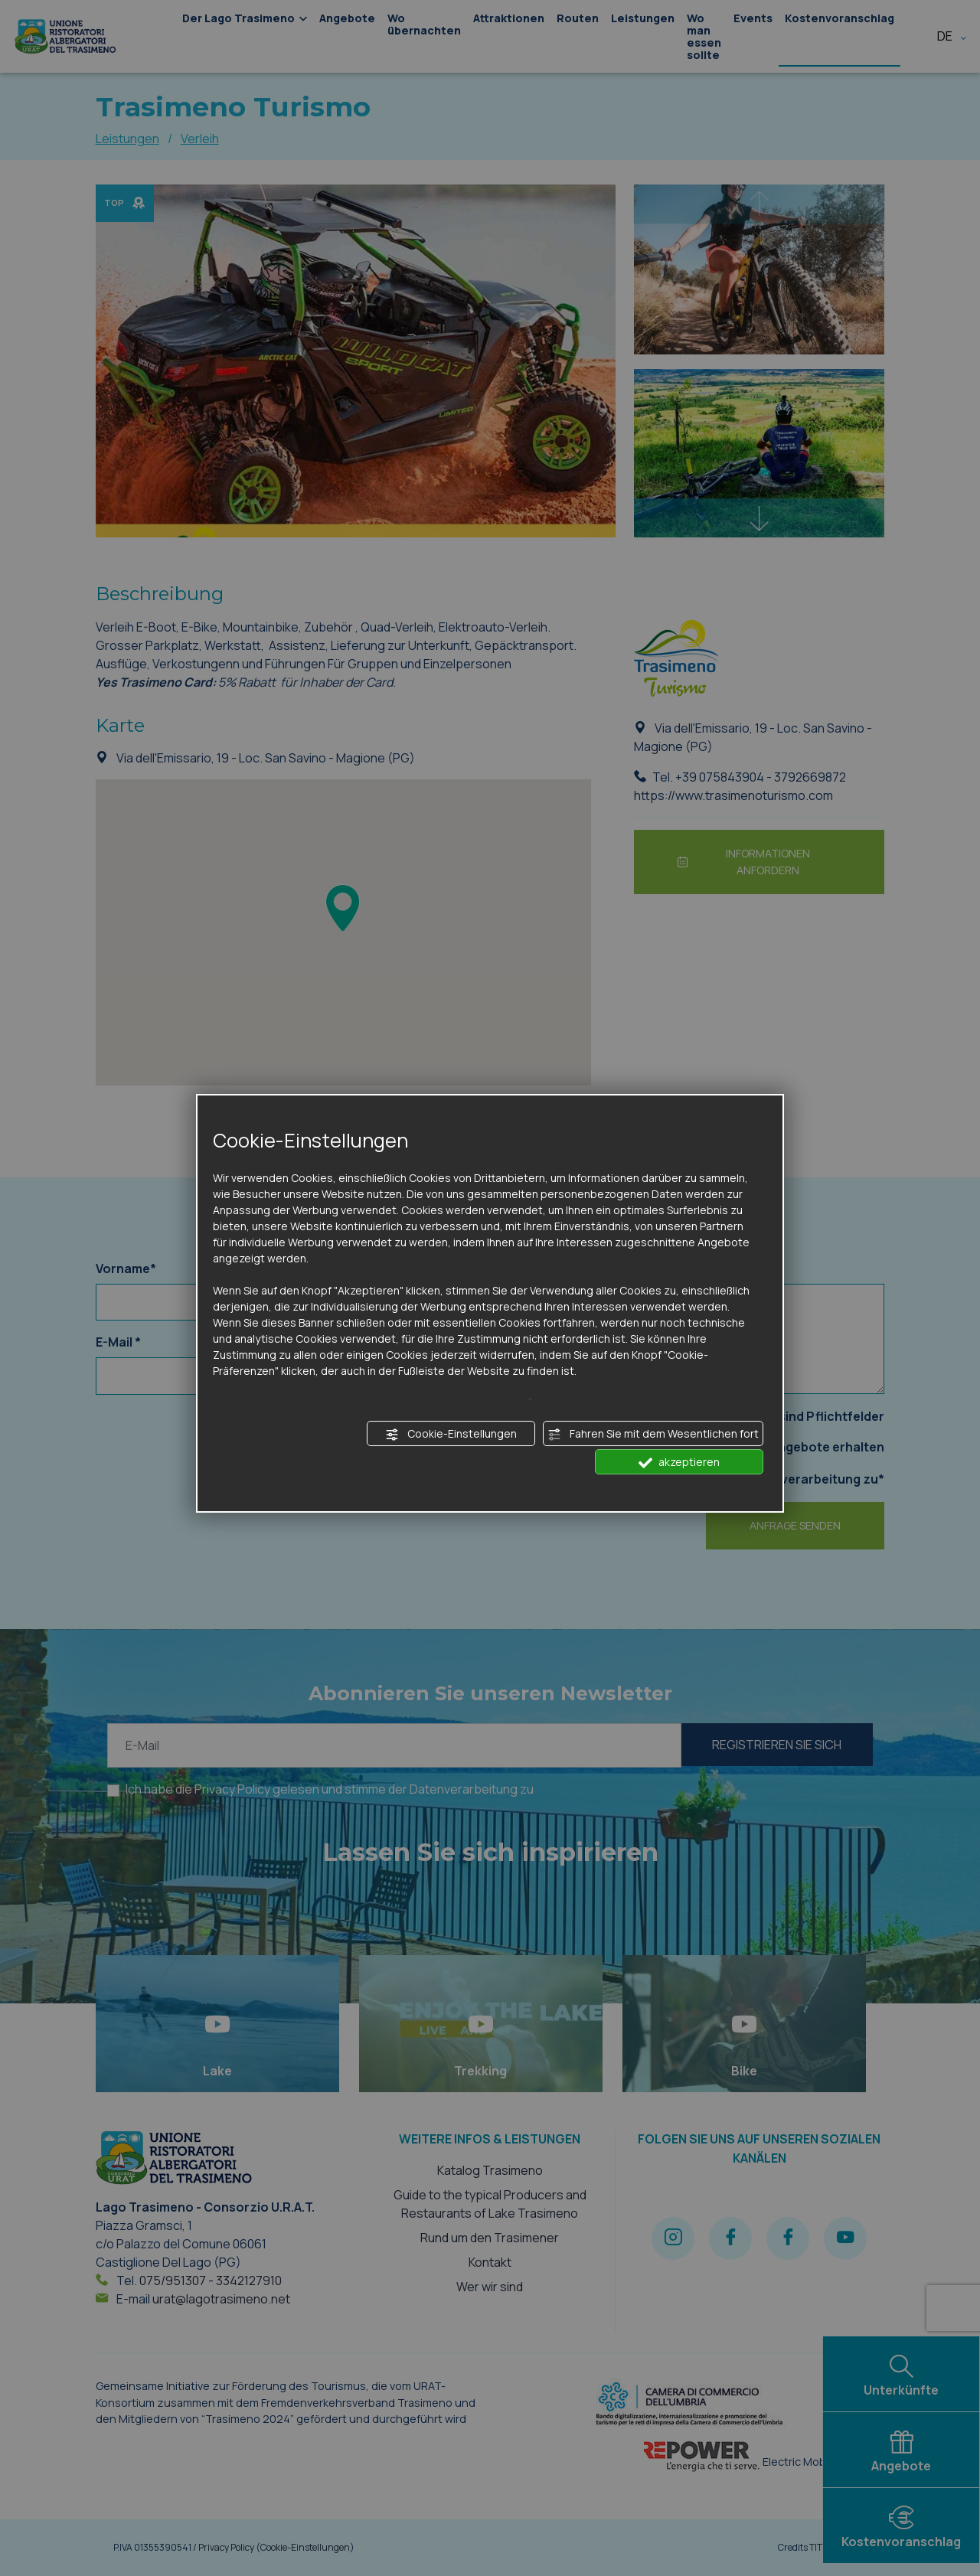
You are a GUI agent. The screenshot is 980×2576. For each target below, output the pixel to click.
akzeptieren (679, 1462)
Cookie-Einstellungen (451, 1433)
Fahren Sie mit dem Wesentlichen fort (653, 1433)
